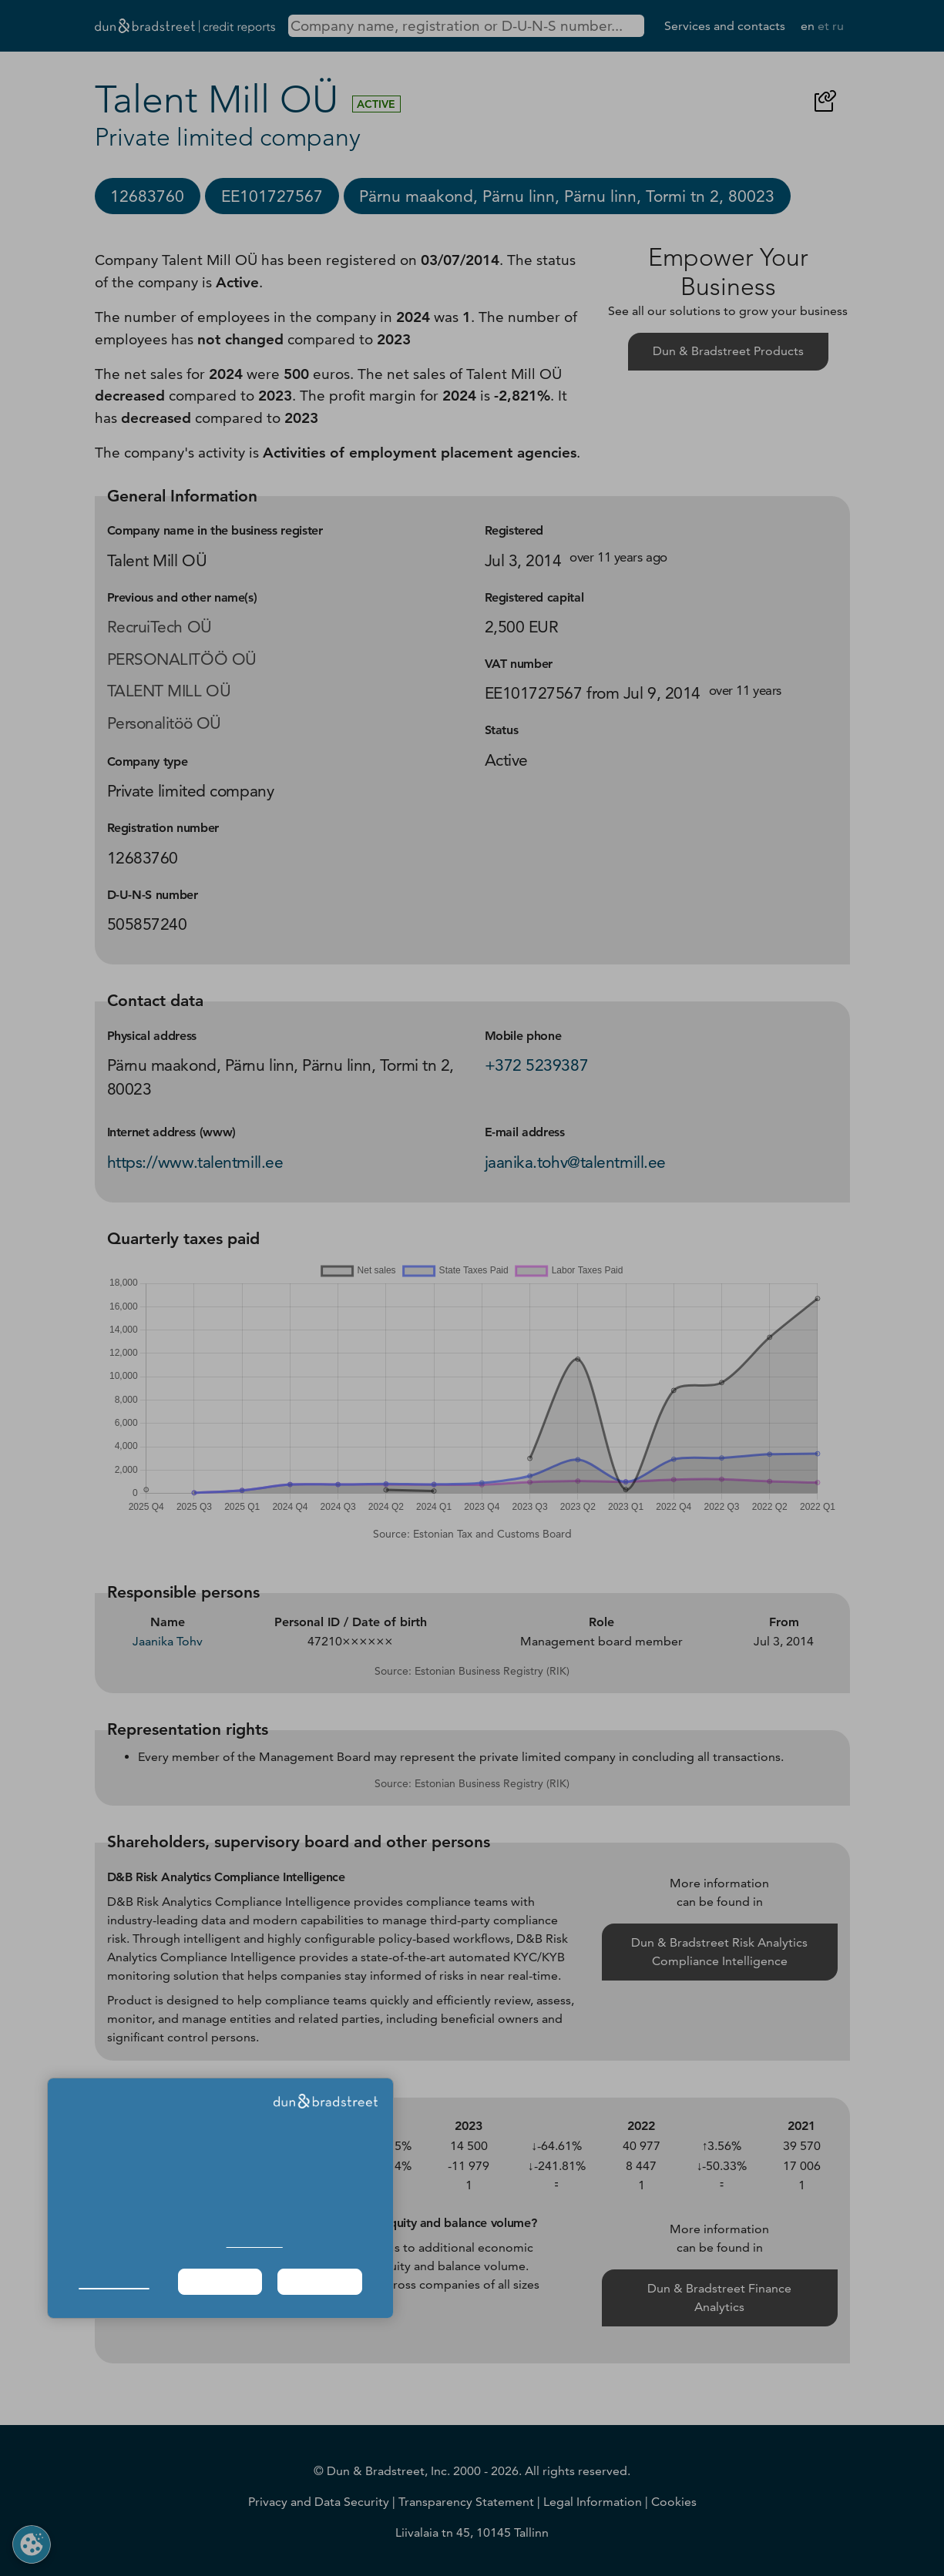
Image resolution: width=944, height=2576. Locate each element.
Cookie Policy (255, 2243)
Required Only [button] (219, 2281)
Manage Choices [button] (114, 2281)
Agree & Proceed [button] (320, 2281)
